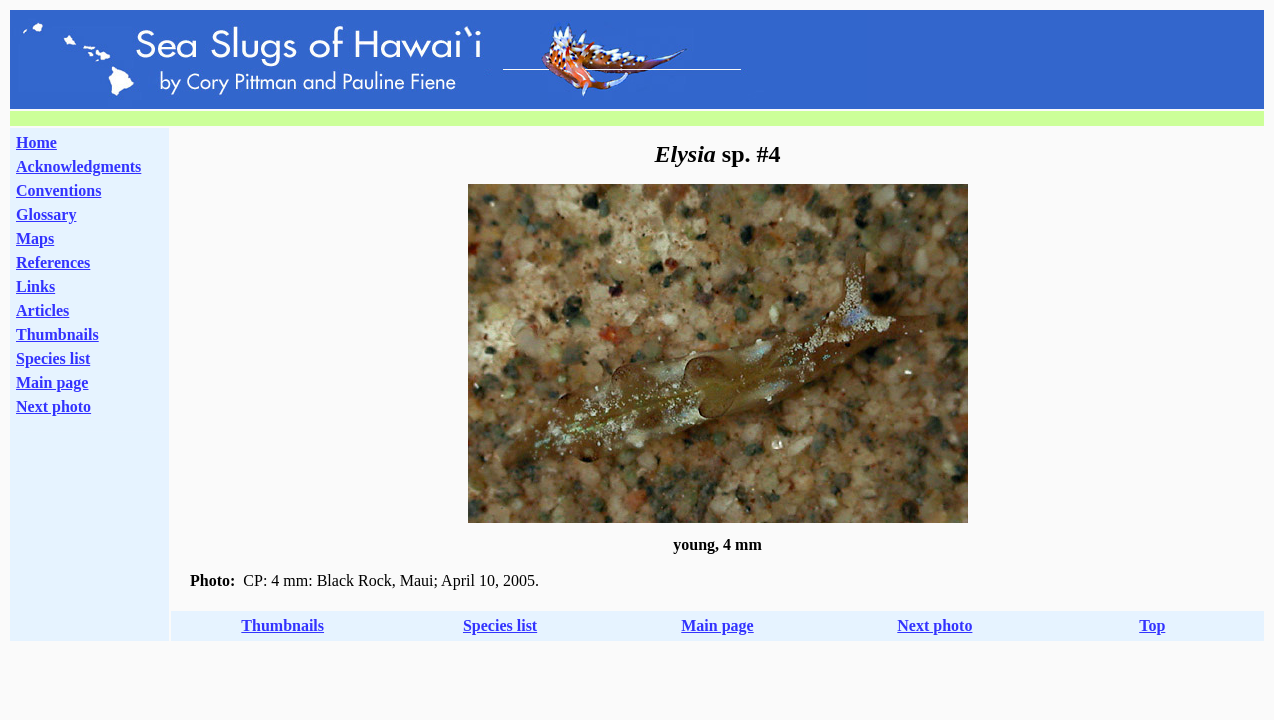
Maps (35, 238)
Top (1152, 625)
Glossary (46, 214)
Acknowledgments (78, 166)
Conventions (58, 190)
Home (36, 142)
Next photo (934, 625)
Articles (42, 310)
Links (35, 286)
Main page (52, 382)
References (53, 262)
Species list (53, 358)
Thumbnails (57, 334)
